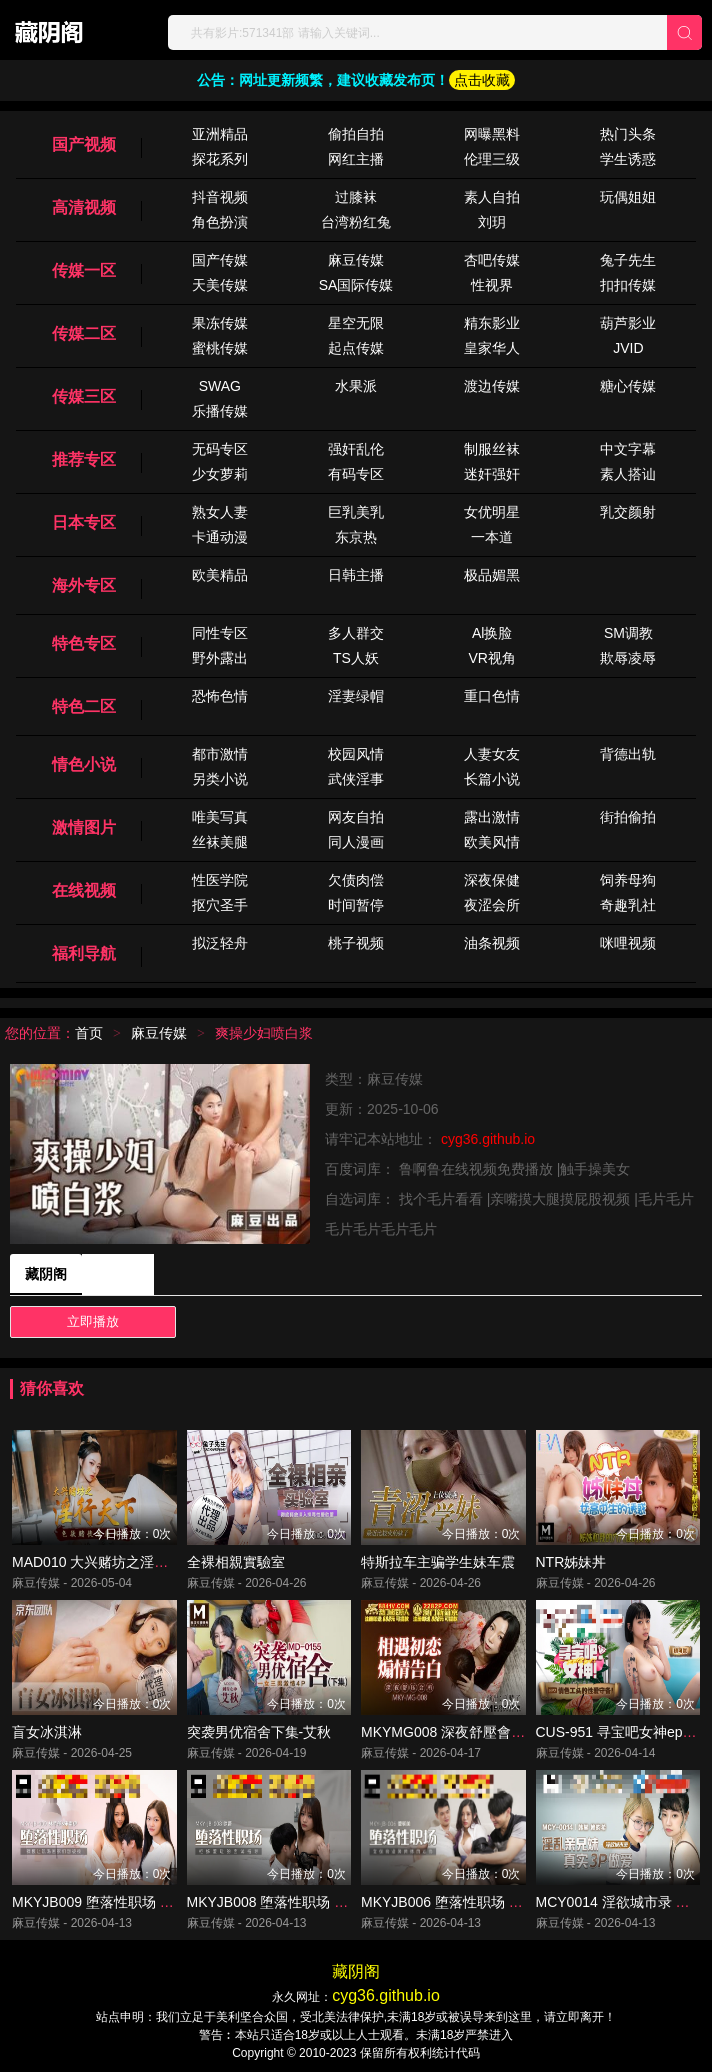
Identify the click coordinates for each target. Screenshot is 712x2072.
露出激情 (492, 817)
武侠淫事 (356, 779)
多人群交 (356, 633)
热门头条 (628, 134)
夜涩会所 (492, 905)
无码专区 (220, 449)
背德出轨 (628, 754)
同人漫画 (356, 842)
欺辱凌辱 (628, 658)
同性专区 (220, 633)
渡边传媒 (492, 386)
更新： (346, 1109)
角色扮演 (220, 222)
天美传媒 (220, 285)
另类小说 (220, 779)
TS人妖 (356, 658)
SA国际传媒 (356, 285)
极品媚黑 (492, 575)
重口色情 (492, 696)
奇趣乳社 (628, 905)
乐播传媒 (220, 411)
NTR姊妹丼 (571, 1562)
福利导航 (84, 953)
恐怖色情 (220, 696)
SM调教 (628, 633)
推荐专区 (84, 459)
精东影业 (492, 323)
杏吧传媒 (492, 260)
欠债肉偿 (356, 880)
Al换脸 (492, 633)
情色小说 (84, 764)
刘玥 (492, 222)
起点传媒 (356, 348)
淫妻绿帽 (356, 696)
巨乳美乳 (356, 512)
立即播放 (93, 1321)
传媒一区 (84, 270)
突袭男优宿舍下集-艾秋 (259, 1732)
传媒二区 (84, 333)
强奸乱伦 (356, 449)
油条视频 (492, 943)
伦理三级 (492, 159)
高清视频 (84, 207)
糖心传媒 (628, 386)
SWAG (220, 386)
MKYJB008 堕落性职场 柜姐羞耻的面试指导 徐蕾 (340, 1902)
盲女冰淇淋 (47, 1732)
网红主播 (356, 159)
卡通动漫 (220, 537)
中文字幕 (628, 449)
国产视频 (84, 144)
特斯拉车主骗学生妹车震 (438, 1562)
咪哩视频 (628, 943)
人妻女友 (492, 754)
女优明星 (492, 512)
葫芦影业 (628, 323)
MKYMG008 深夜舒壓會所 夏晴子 (466, 1732)
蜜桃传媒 (220, 348)
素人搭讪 (628, 474)
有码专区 (356, 474)
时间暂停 (356, 905)
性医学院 (220, 880)
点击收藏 (482, 80)
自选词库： (362, 1199)
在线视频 (84, 890)
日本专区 (84, 522)
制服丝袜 (492, 449)
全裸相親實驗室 (236, 1562)
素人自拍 (492, 197)
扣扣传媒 (628, 285)
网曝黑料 (492, 134)
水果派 (356, 386)
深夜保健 (492, 880)
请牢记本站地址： (383, 1139)
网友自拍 (356, 817)
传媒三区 (84, 396)
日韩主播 (356, 575)
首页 (89, 1033)
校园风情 (356, 754)
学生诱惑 (628, 159)
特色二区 (84, 706)
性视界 (492, 285)
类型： (346, 1079)
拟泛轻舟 (220, 943)
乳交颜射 (628, 512)
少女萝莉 (220, 474)
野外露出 (220, 658)
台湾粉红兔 (356, 222)
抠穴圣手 (220, 905)
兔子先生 (628, 260)
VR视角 (491, 658)
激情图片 (84, 827)
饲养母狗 (628, 880)
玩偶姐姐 (628, 197)
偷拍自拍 (356, 134)
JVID (628, 348)
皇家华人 (492, 348)
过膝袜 (356, 197)
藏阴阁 (46, 1274)
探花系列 (220, 159)
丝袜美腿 (220, 842)
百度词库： (362, 1169)
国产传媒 (220, 260)
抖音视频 (220, 197)
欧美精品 (220, 575)
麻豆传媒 (356, 260)
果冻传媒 (220, 323)
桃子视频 (356, 943)
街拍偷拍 (628, 817)
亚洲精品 (220, 134)
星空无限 (356, 323)
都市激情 (220, 754)
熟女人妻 (220, 512)
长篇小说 (492, 779)
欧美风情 (492, 842)
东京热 (356, 537)
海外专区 (84, 585)
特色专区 (84, 643)
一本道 (492, 537)
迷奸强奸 (492, 474)
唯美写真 (220, 817)
